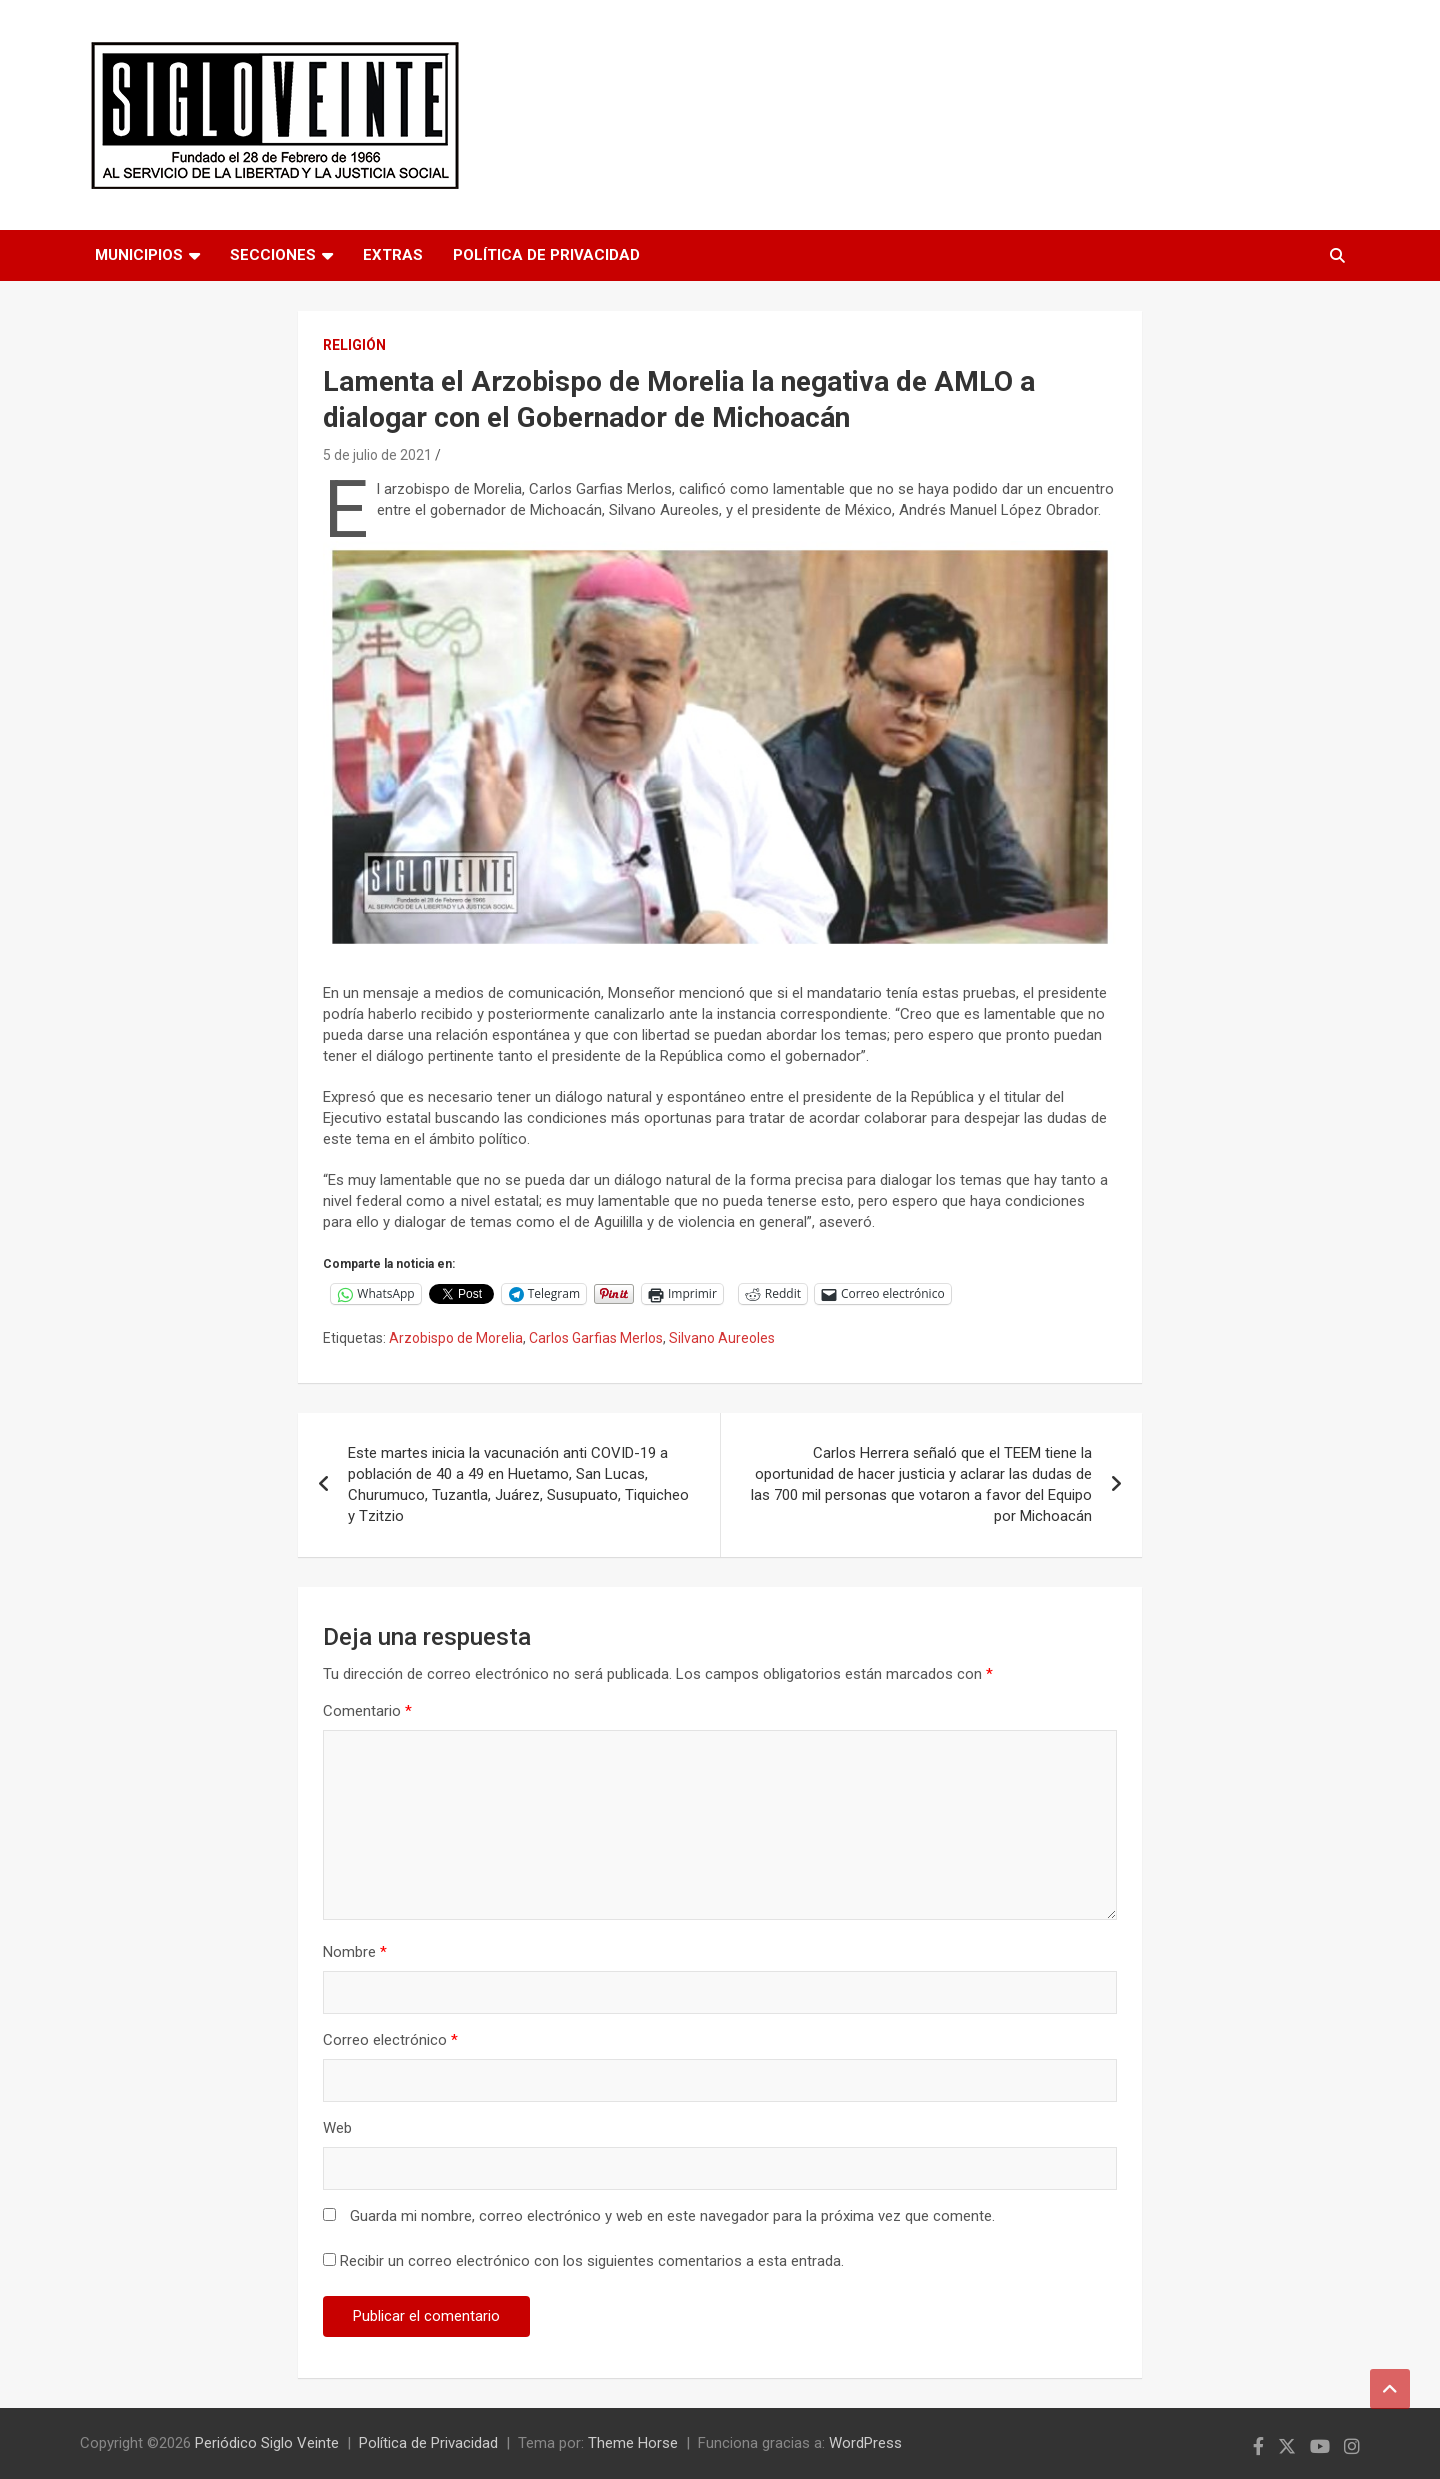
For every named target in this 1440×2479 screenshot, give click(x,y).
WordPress (865, 2443)
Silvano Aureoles (722, 1338)
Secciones (273, 255)
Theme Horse (633, 2443)
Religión (354, 345)
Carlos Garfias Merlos (596, 1338)
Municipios (139, 255)
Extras (393, 255)
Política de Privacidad (546, 255)
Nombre (355, 1952)
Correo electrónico (390, 2040)
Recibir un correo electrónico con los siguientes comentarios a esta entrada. (592, 2261)
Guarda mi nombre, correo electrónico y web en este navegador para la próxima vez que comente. (672, 2216)
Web (337, 2128)
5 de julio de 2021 (377, 455)
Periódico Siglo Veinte (267, 2443)
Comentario (367, 1711)
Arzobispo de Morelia (456, 1338)
